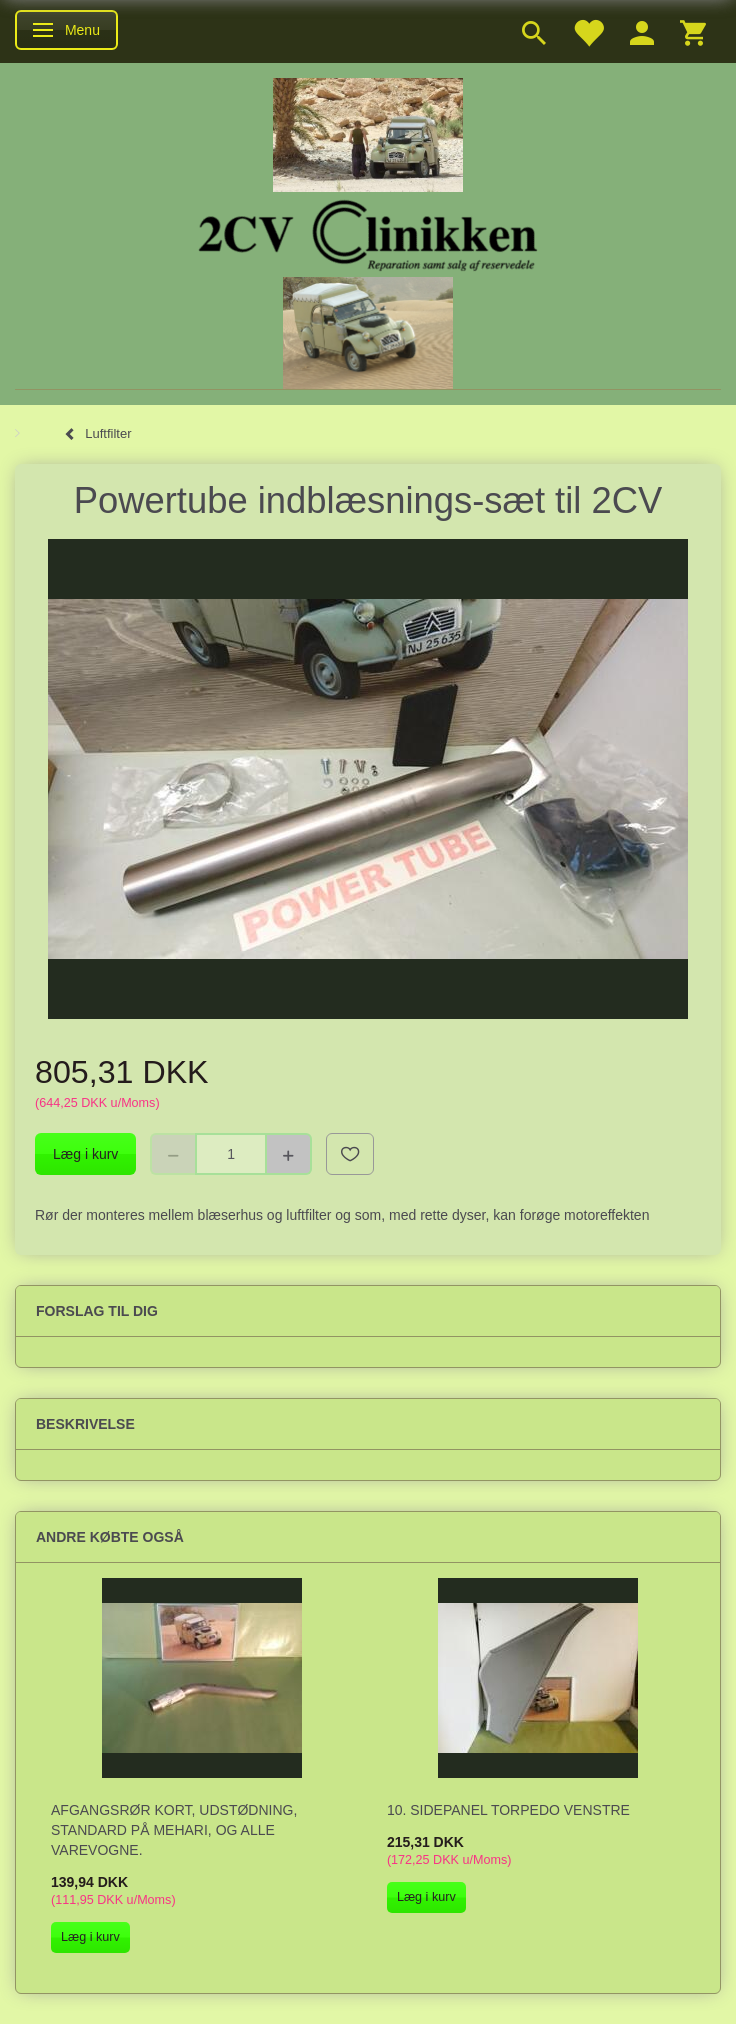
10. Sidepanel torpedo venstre (508, 1810)
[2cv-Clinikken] (368, 232)
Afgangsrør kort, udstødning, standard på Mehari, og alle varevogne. (174, 1830)
